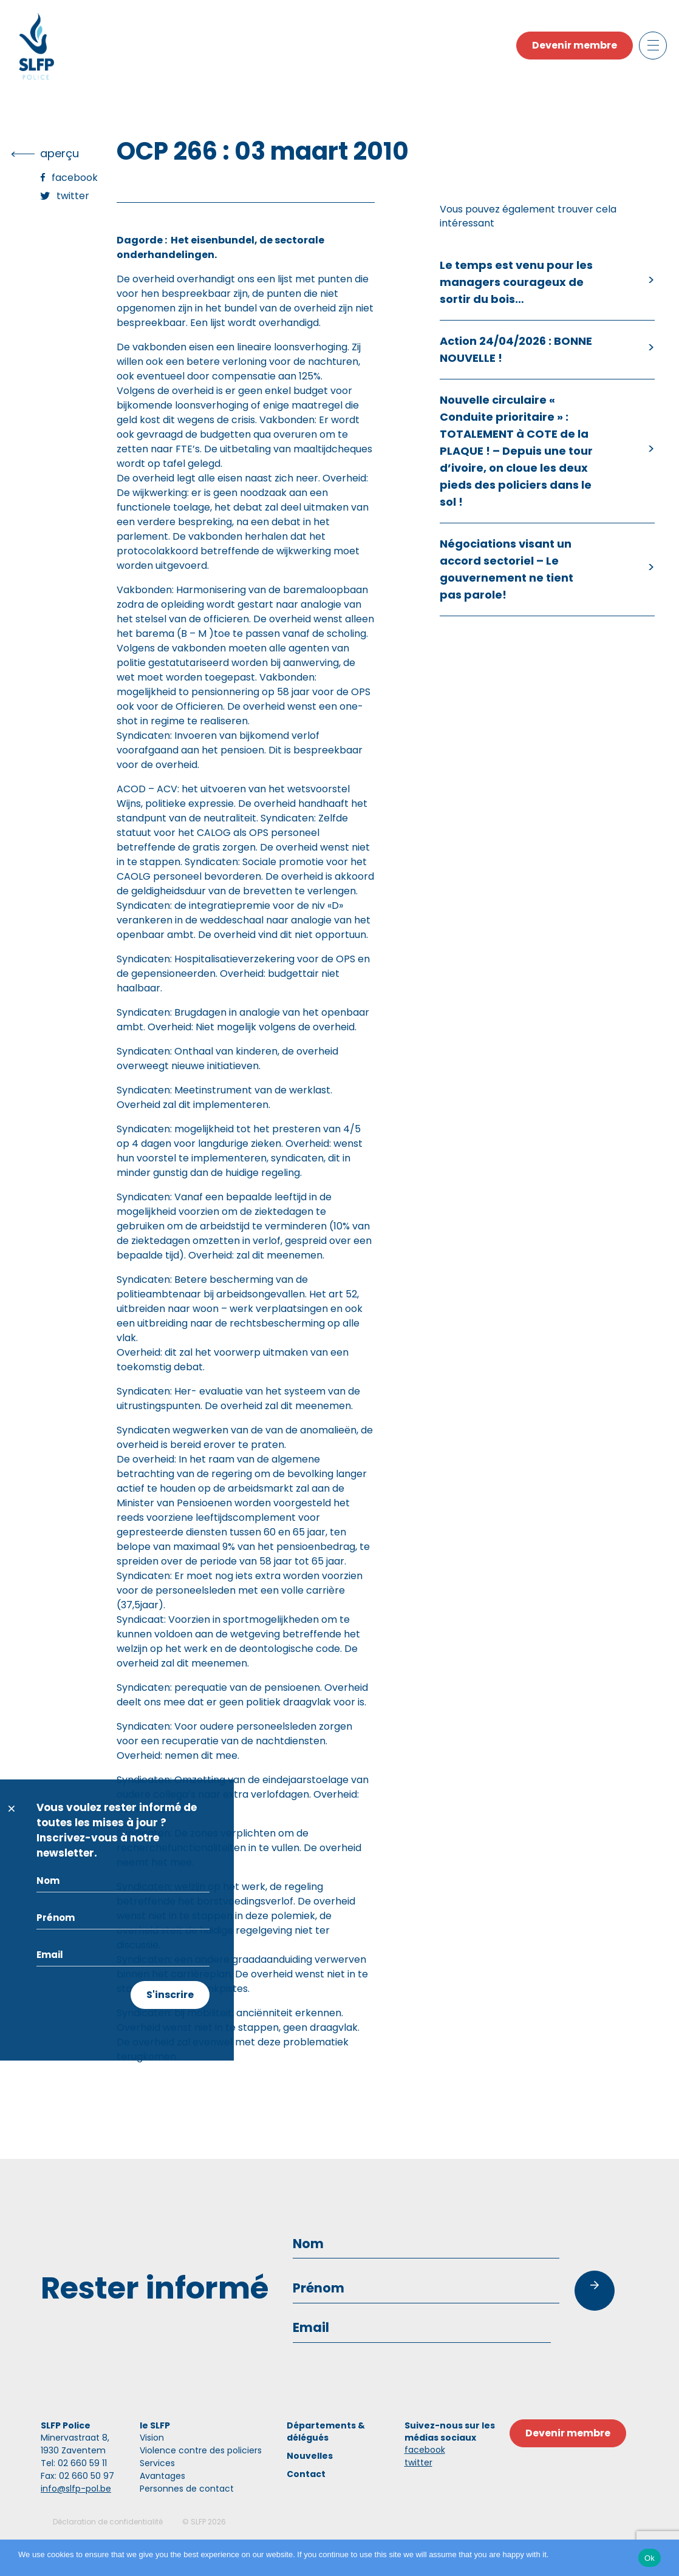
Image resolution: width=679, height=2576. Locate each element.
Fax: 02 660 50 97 (77, 2476)
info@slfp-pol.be (76, 2489)
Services (157, 2463)
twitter (418, 2462)
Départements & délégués (326, 2431)
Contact (306, 2474)
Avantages (162, 2476)
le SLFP (155, 2425)
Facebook (75, 178)
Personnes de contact (187, 2489)
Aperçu (59, 153)
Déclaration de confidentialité (108, 2522)
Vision (152, 2438)
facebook (424, 2450)
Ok (649, 2558)
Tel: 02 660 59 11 (74, 2463)
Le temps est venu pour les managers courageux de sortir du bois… (516, 282)
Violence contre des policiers (201, 2450)
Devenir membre (574, 45)
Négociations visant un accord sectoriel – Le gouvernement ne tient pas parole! (506, 569)
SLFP (198, 2522)
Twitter (72, 196)
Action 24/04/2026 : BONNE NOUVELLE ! (516, 349)
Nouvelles (310, 2456)
